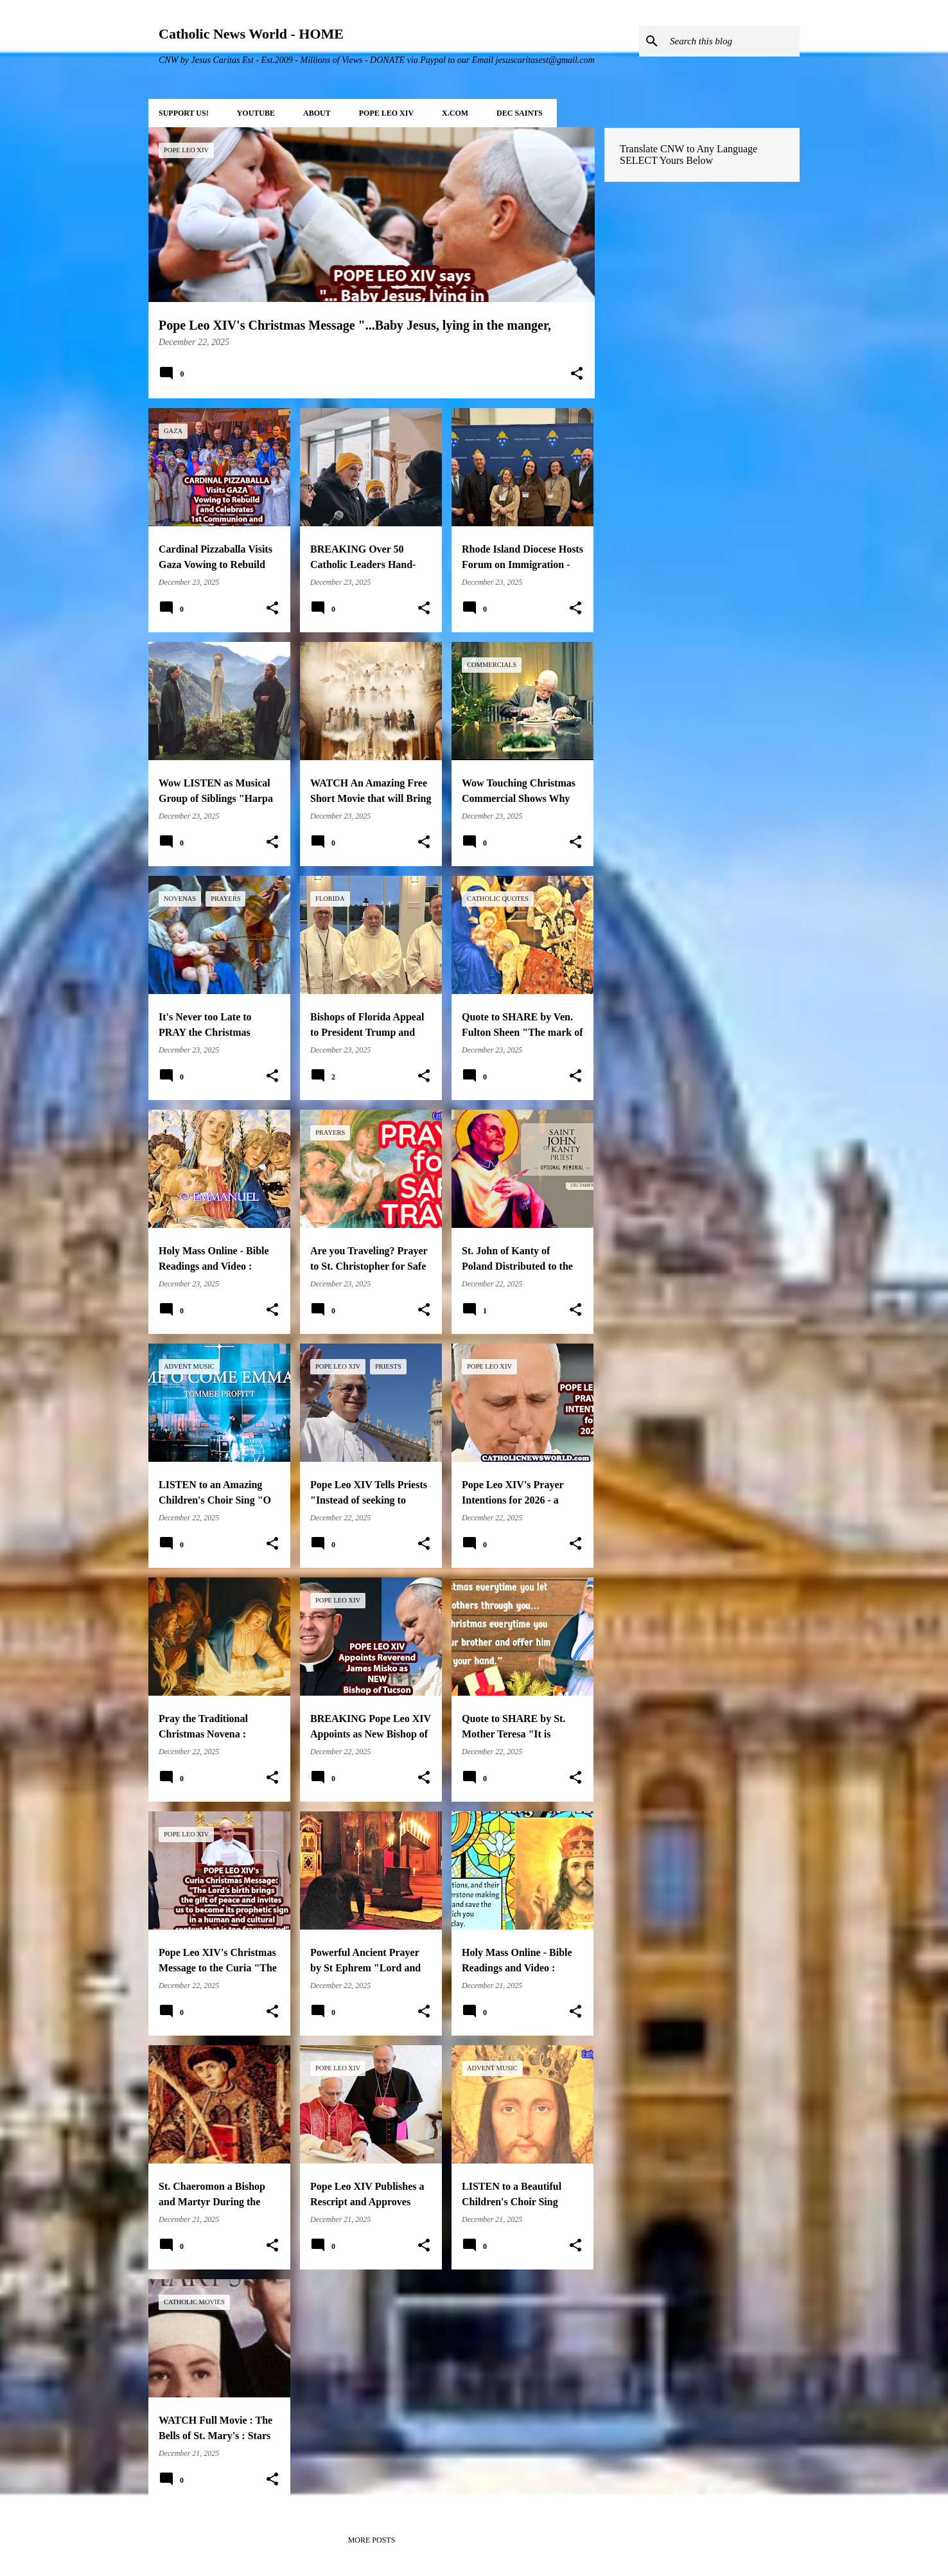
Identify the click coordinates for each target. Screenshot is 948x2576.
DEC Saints (519, 113)
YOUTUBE (256, 113)
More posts (372, 2540)
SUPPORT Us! (184, 113)
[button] (576, 375)
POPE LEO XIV (386, 113)
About (317, 113)
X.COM (455, 113)
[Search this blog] (732, 41)
